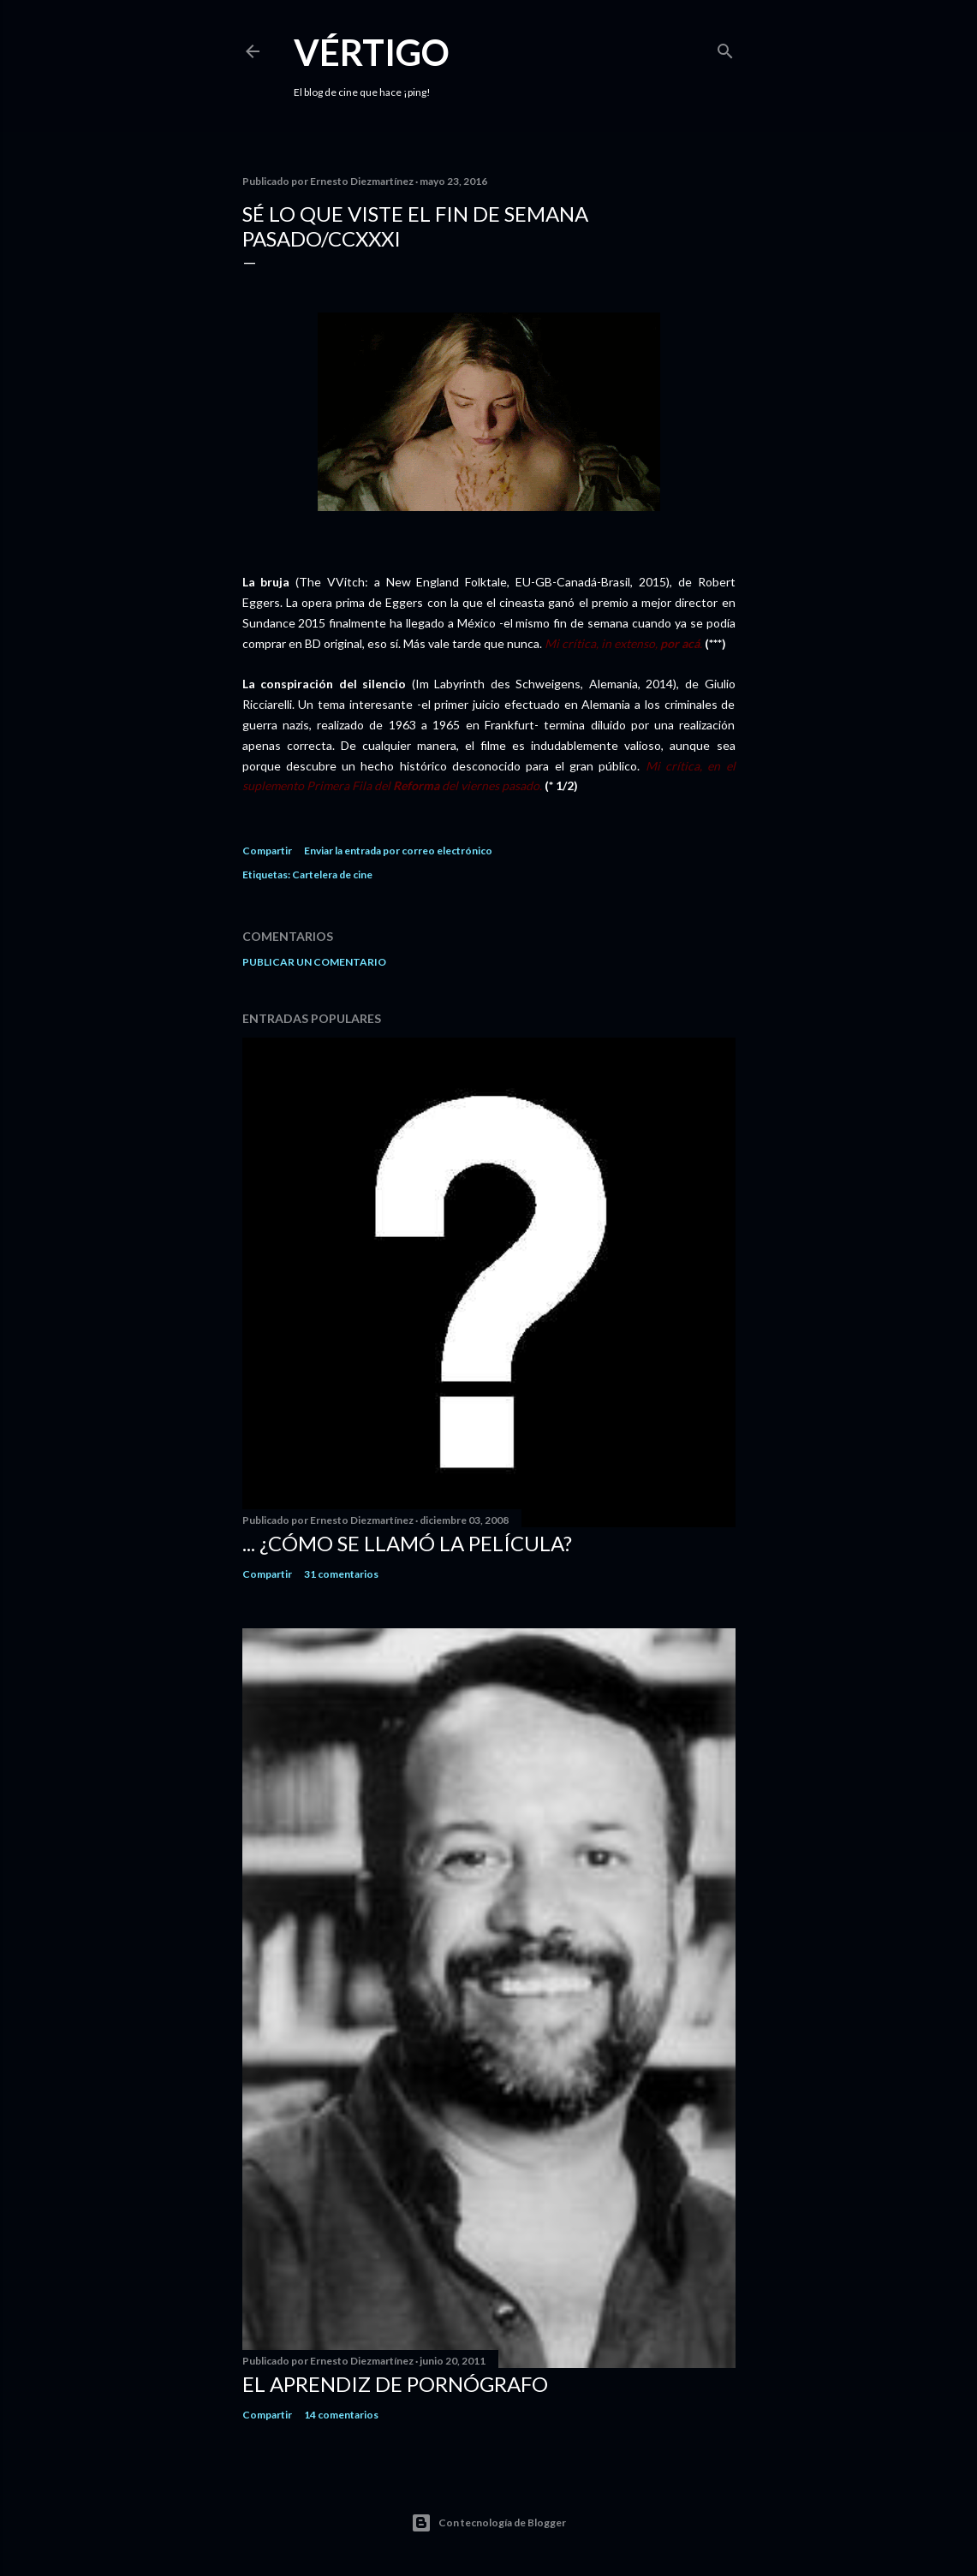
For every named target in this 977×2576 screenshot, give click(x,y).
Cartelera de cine (332, 874)
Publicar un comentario (314, 961)
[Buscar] (725, 47)
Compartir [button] (267, 850)
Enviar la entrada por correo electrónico (398, 850)
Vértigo (372, 52)
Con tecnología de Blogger (488, 2523)
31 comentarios (341, 1574)
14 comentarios (341, 2414)
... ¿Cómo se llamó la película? (407, 1543)
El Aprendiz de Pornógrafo (395, 2383)
